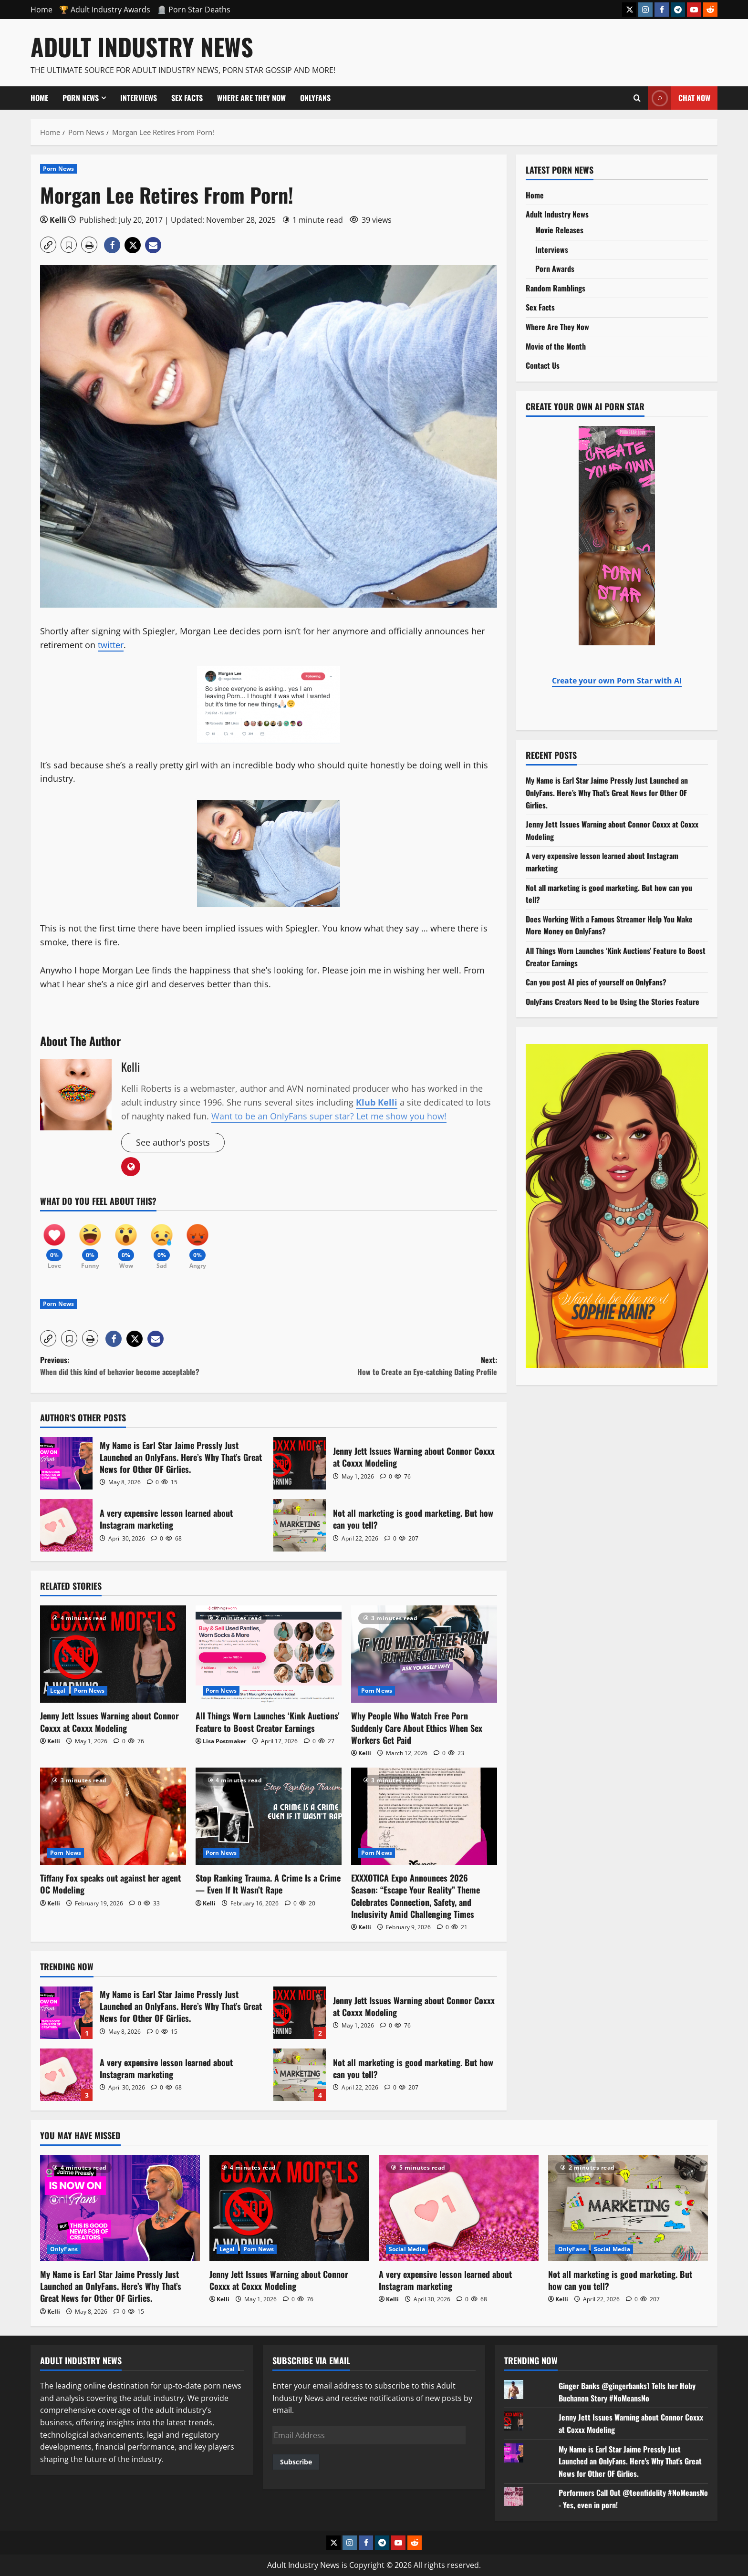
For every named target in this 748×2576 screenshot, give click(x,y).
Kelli (58, 220)
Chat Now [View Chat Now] (679, 98)
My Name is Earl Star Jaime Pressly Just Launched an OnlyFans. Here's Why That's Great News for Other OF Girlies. (630, 2461)
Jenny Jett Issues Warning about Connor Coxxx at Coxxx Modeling (299, 1463)
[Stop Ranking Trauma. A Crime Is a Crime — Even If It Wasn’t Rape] (269, 1816)
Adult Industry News (142, 46)
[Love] (54, 1242)
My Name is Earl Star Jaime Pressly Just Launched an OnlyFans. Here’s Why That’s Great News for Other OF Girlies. (66, 1463)
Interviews (138, 97)
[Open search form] (637, 98)
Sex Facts (187, 97)
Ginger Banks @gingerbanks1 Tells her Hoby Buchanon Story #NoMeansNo (627, 2392)
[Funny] (90, 1242)
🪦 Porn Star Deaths (193, 9)
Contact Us (543, 365)
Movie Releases (559, 230)
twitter (111, 645)
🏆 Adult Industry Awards (104, 9)
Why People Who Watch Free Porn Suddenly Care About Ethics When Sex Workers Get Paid (416, 1727)
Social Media (407, 2249)
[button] (48, 245)
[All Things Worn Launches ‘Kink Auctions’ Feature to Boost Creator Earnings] (269, 1654)
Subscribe (296, 2461)
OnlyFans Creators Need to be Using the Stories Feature (612, 1001)
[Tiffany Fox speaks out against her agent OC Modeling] (113, 1816)
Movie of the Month (556, 346)
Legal (58, 1690)
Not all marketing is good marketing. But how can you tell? (299, 1525)
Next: (383, 1366)
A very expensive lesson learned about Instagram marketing (66, 1525)
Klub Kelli (376, 1102)
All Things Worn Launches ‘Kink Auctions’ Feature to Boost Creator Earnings (268, 1721)
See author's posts (173, 1142)
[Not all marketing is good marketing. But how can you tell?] (628, 2208)
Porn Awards (554, 268)
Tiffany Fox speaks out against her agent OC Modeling (110, 1884)
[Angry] (197, 1242)
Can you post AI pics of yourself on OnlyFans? (596, 982)
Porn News (80, 97)
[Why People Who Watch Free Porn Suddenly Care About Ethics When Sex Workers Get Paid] (424, 1654)
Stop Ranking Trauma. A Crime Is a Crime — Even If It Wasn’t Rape (268, 1884)
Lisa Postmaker (224, 1741)
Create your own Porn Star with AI (617, 680)
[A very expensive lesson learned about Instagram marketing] (459, 2208)
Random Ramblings (555, 288)
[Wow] (126, 1242)
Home (41, 9)
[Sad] (161, 1242)
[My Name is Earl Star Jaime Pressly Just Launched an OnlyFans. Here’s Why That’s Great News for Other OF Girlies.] (120, 2208)
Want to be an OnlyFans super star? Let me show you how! (329, 1116)
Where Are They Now (251, 97)
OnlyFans (315, 97)
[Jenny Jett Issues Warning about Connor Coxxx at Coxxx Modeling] (113, 1654)
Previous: (154, 1366)
